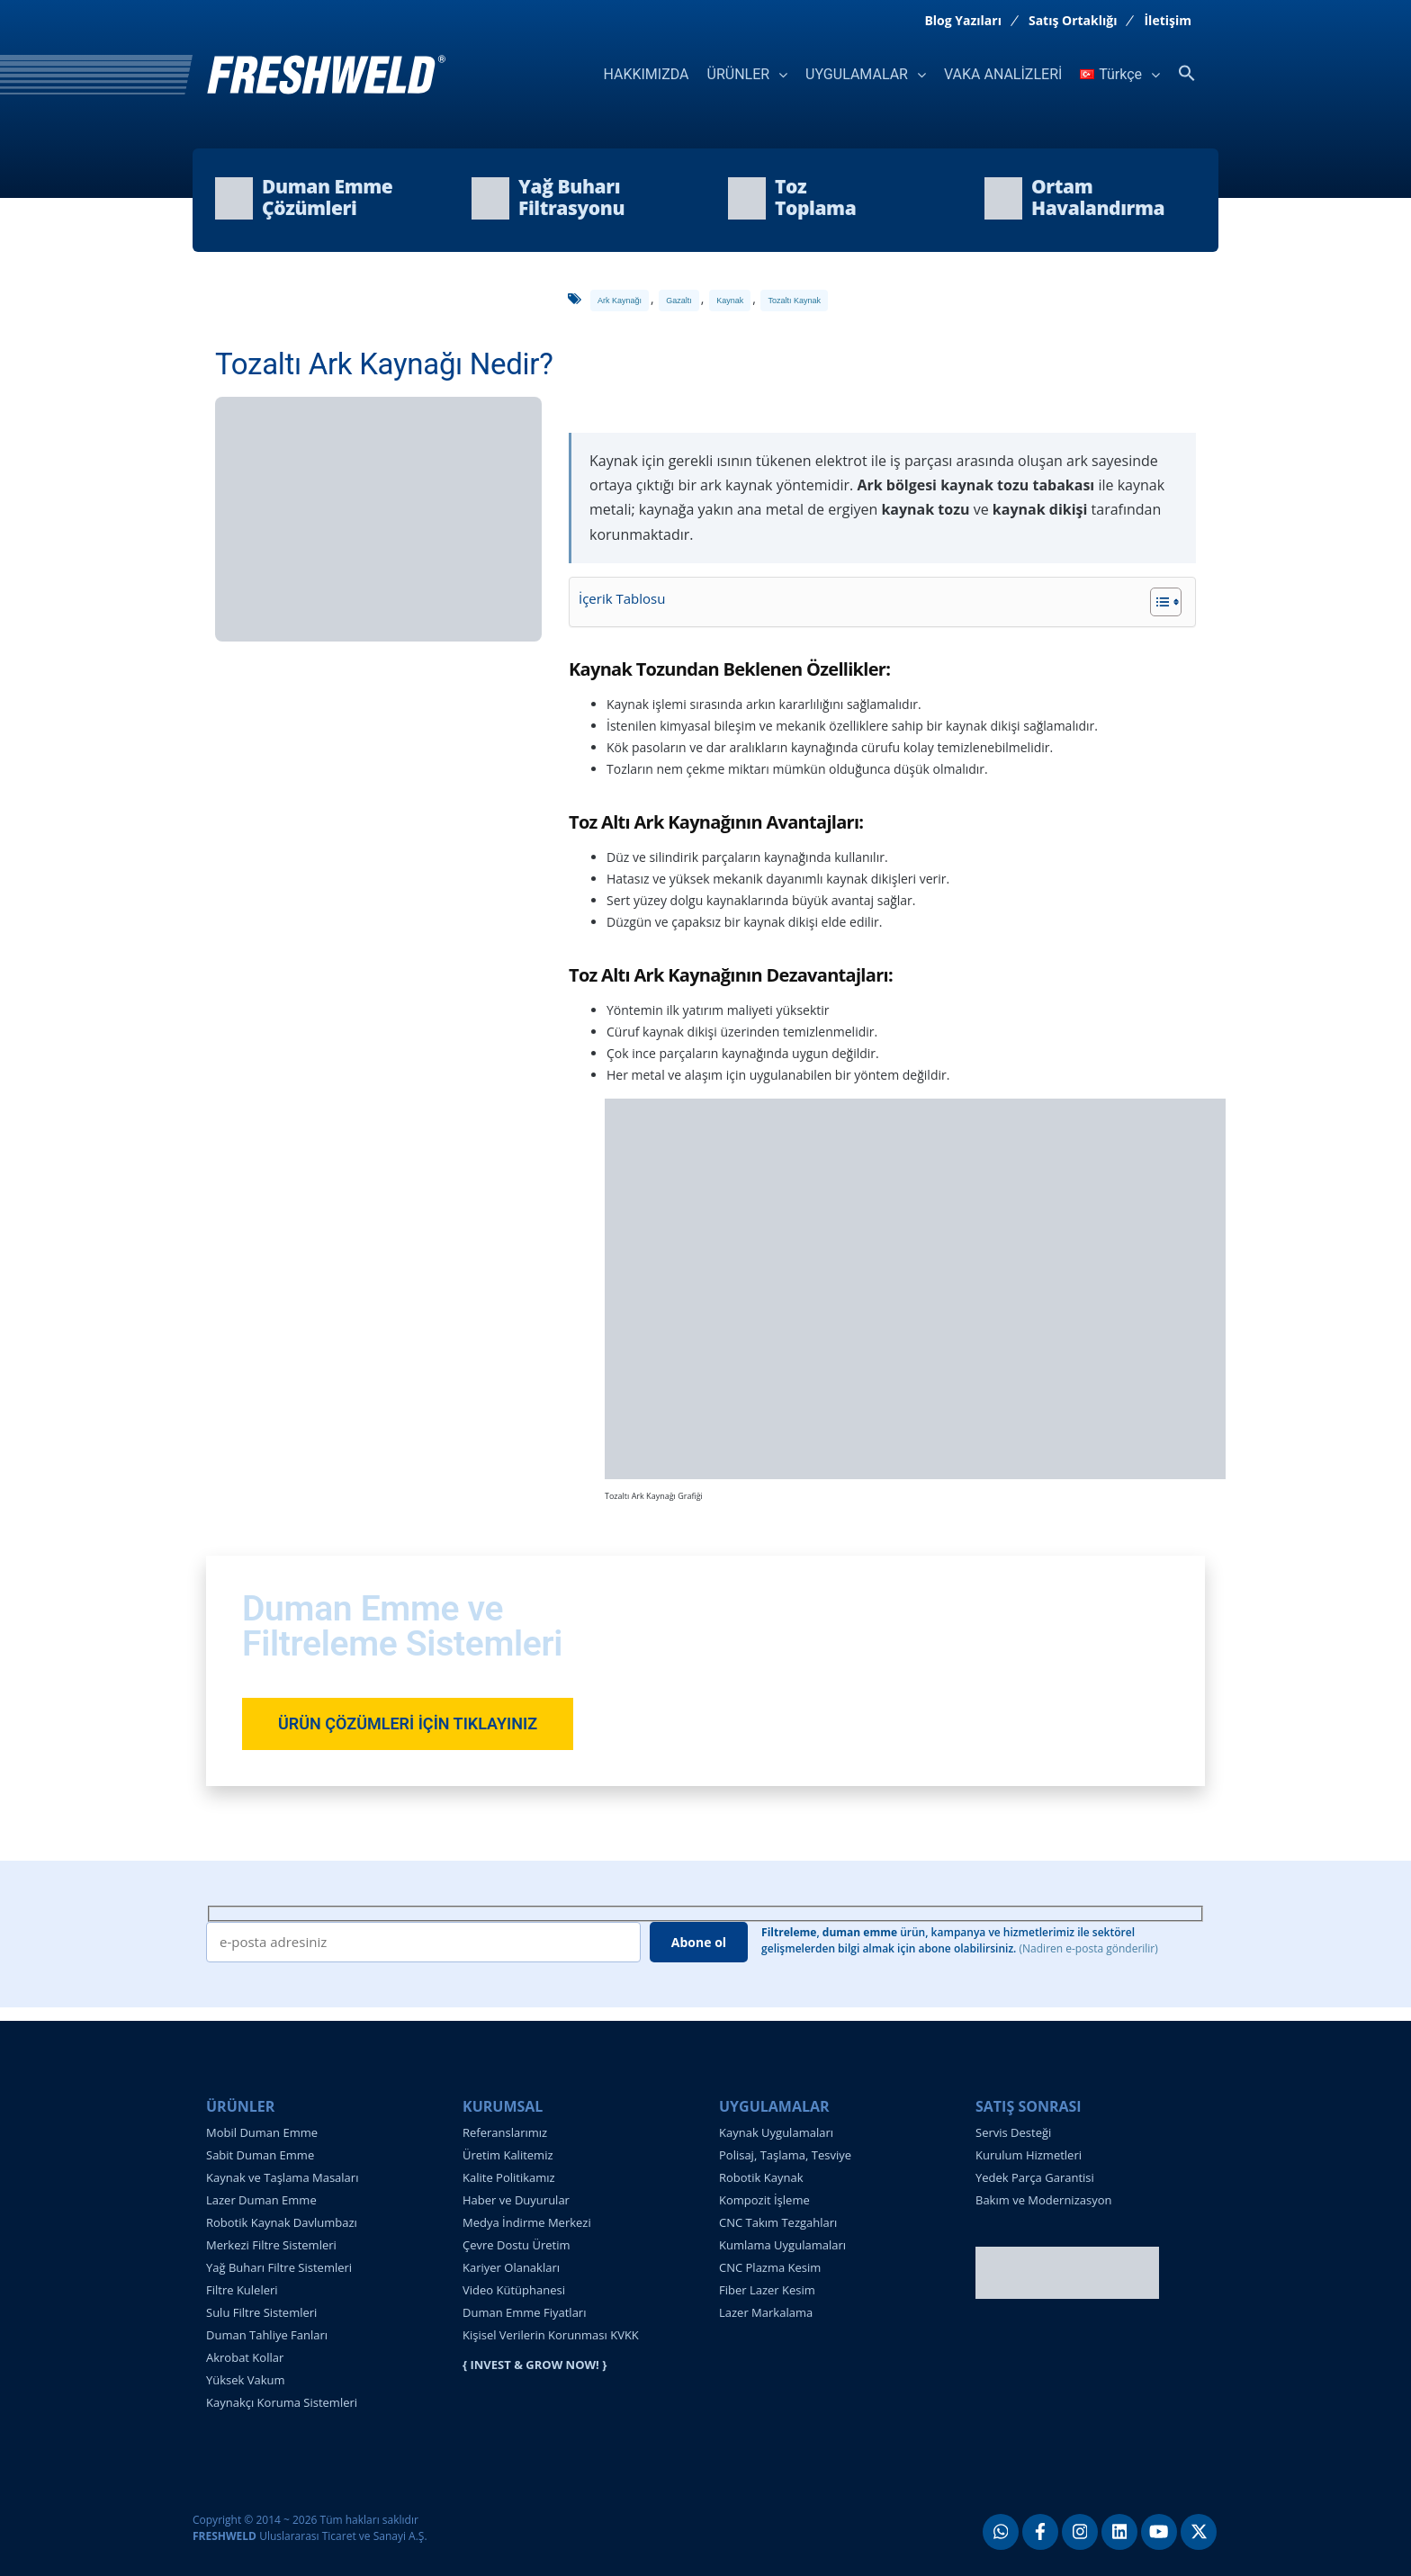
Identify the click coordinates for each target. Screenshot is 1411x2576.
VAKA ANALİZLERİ (1003, 74)
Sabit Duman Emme (260, 2155)
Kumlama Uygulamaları (782, 2245)
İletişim (1167, 20)
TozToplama (815, 197)
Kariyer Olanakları (511, 2267)
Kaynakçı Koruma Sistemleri (281, 2402)
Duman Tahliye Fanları (267, 2335)
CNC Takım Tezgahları (778, 2222)
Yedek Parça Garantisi (1034, 2177)
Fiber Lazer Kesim (767, 2290)
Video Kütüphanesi (514, 2290)
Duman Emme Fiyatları (524, 2312)
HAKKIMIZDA (645, 74)
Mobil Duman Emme (262, 2132)
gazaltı (679, 300)
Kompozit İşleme (764, 2200)
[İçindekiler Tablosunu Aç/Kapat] (1157, 602)
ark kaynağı (620, 300)
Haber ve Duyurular (516, 2200)
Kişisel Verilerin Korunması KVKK (551, 2335)
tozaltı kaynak (794, 300)
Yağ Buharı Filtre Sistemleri (279, 2267)
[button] (1187, 74)
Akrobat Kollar (244, 2357)
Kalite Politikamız (509, 2177)
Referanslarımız (505, 2132)
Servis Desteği (1013, 2132)
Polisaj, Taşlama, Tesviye (785, 2155)
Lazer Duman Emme (261, 2200)
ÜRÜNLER (738, 74)
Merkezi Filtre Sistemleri (271, 2245)
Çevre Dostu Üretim (516, 2245)
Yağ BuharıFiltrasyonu (571, 197)
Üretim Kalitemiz (508, 2155)
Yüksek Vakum (245, 2380)
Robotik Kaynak (761, 2177)
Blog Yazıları (963, 20)
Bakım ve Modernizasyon (1043, 2200)
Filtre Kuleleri (242, 2290)
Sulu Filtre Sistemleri (261, 2312)
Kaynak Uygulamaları (776, 2132)
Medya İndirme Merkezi (527, 2222)
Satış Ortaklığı (1073, 20)
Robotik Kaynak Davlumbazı (281, 2222)
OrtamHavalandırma (1097, 197)
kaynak (729, 300)
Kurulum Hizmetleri (1028, 2155)
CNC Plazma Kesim (770, 2267)
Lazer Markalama (766, 2312)
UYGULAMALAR (856, 74)
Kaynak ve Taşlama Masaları (282, 2177)
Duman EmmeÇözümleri (327, 197)
